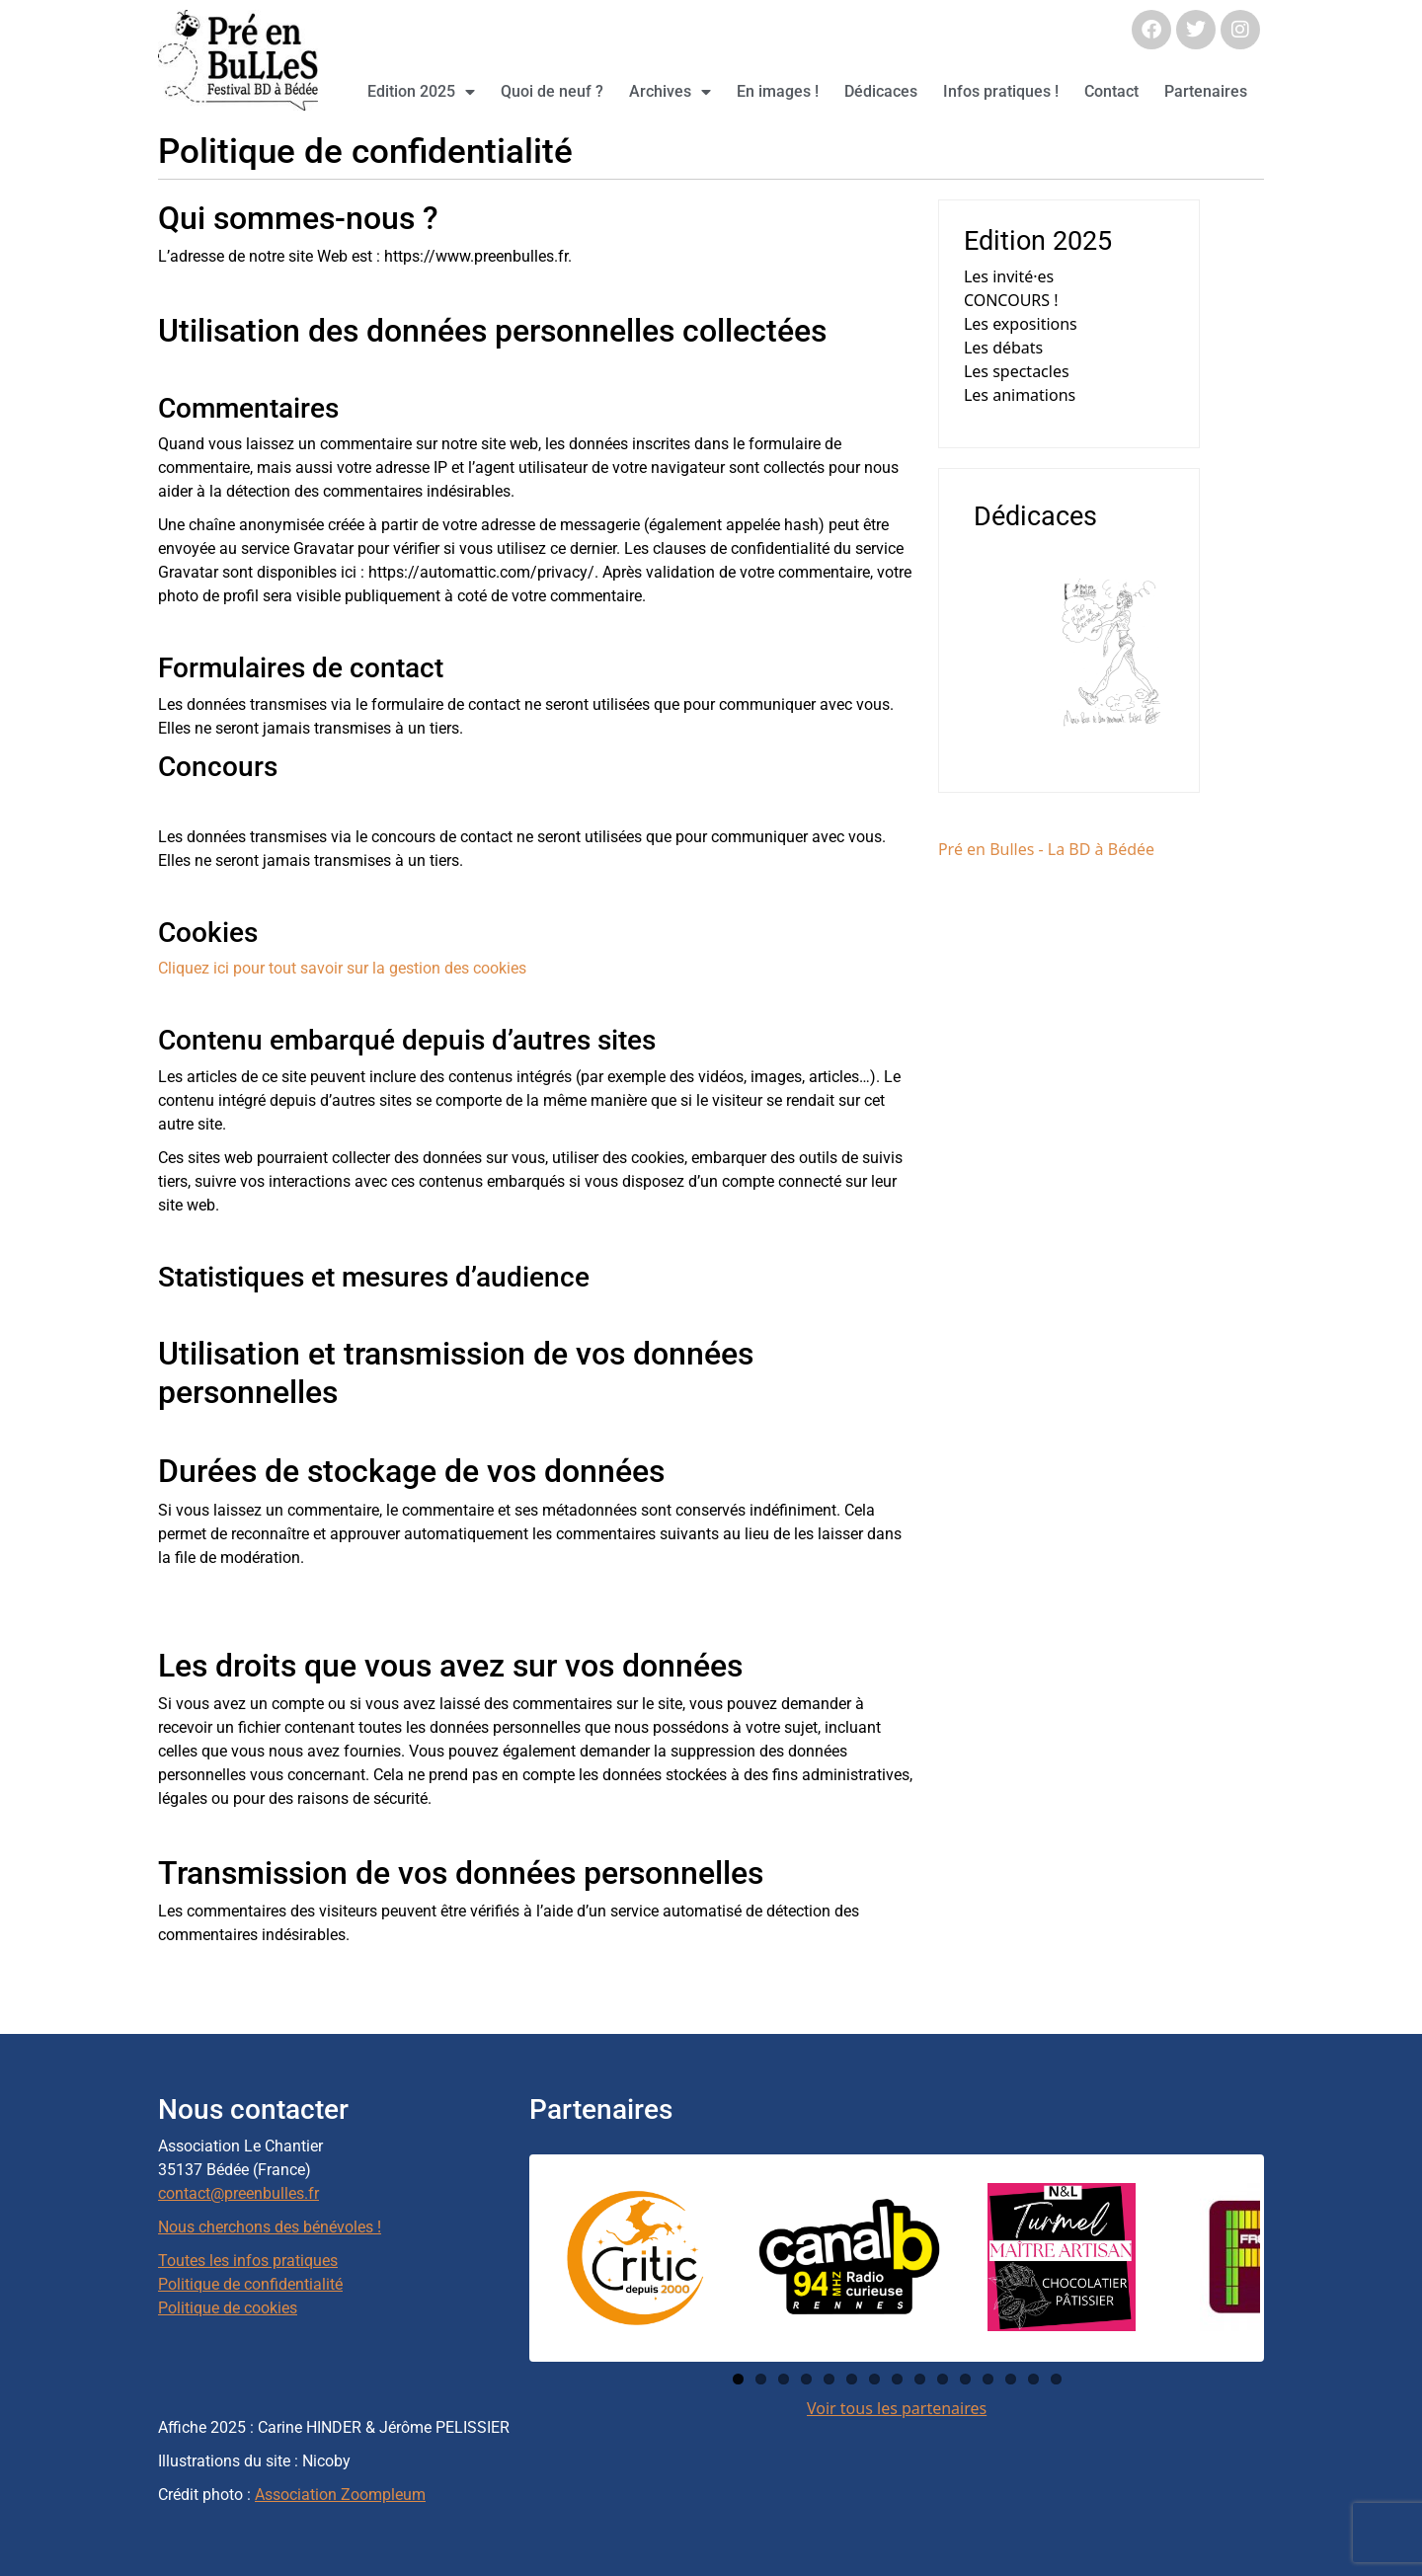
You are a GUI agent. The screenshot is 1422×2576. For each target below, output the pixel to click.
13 (1010, 2379)
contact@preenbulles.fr (238, 2193)
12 (988, 2379)
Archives (670, 92)
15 (1056, 2379)
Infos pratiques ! (1001, 91)
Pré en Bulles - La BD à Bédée (1046, 849)
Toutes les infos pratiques (248, 2260)
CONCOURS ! (1011, 300)
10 (942, 2379)
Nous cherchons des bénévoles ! (269, 2227)
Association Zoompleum (340, 2494)
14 (1033, 2379)
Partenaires (1205, 91)
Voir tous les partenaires (897, 2408)
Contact (1111, 91)
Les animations (1019, 395)
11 (965, 2379)
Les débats (1003, 347)
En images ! (778, 91)
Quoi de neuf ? (552, 91)
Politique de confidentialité (250, 2284)
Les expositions (1020, 324)
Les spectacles (1016, 371)
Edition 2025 (421, 92)
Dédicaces (880, 91)
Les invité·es (1009, 276)
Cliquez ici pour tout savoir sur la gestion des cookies (342, 968)
